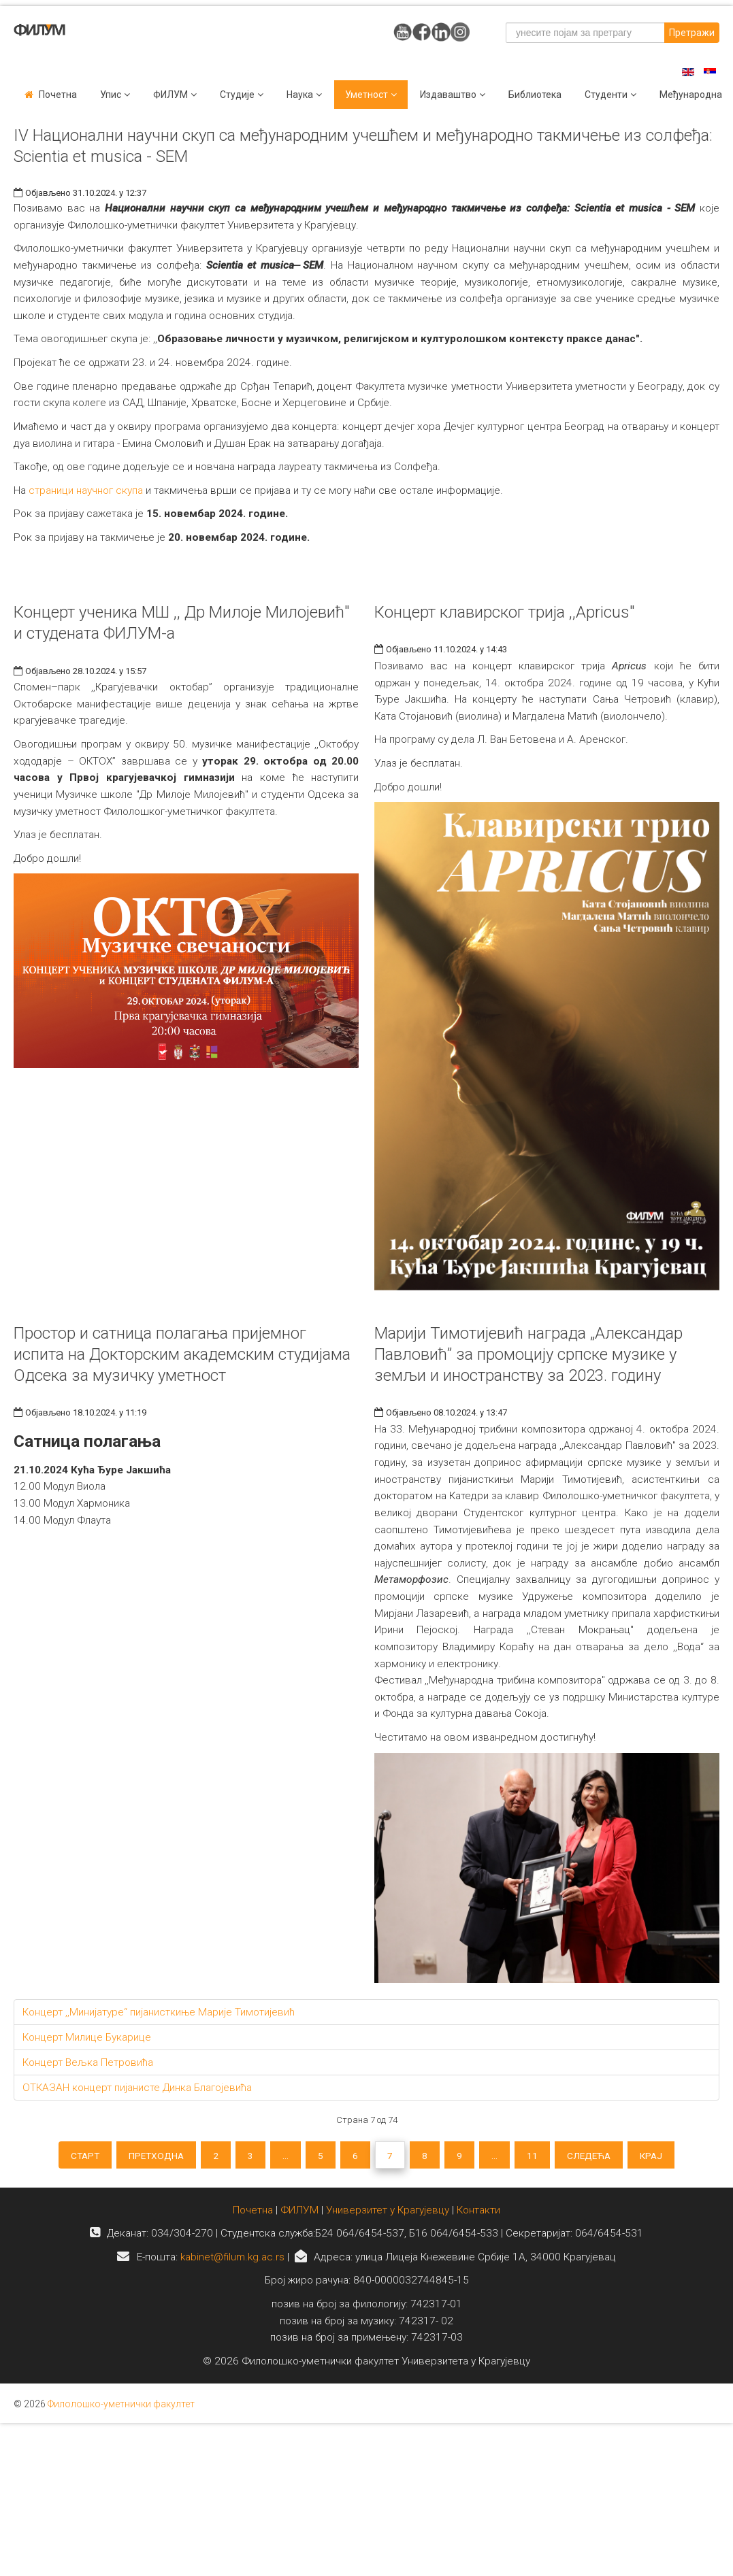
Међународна (690, 94)
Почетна (58, 94)
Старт (68, 2156)
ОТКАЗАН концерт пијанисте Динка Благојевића (137, 2087)
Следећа (602, 2156)
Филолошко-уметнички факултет (121, 2407)
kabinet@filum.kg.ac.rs (232, 2260)
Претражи (692, 32)
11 (541, 2156)
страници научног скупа (86, 490)
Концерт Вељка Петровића (87, 2062)
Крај (668, 2156)
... (281, 2156)
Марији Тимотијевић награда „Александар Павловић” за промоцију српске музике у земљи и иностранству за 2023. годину (528, 1354)
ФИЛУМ (299, 2213)
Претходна (144, 2156)
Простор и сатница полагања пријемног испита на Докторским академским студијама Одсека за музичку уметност (182, 1354)
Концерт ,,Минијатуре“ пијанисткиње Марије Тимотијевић (158, 2012)
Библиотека (534, 94)
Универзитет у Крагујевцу (387, 2213)
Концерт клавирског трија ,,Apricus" (504, 612)
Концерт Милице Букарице (86, 2037)
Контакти (478, 2213)
